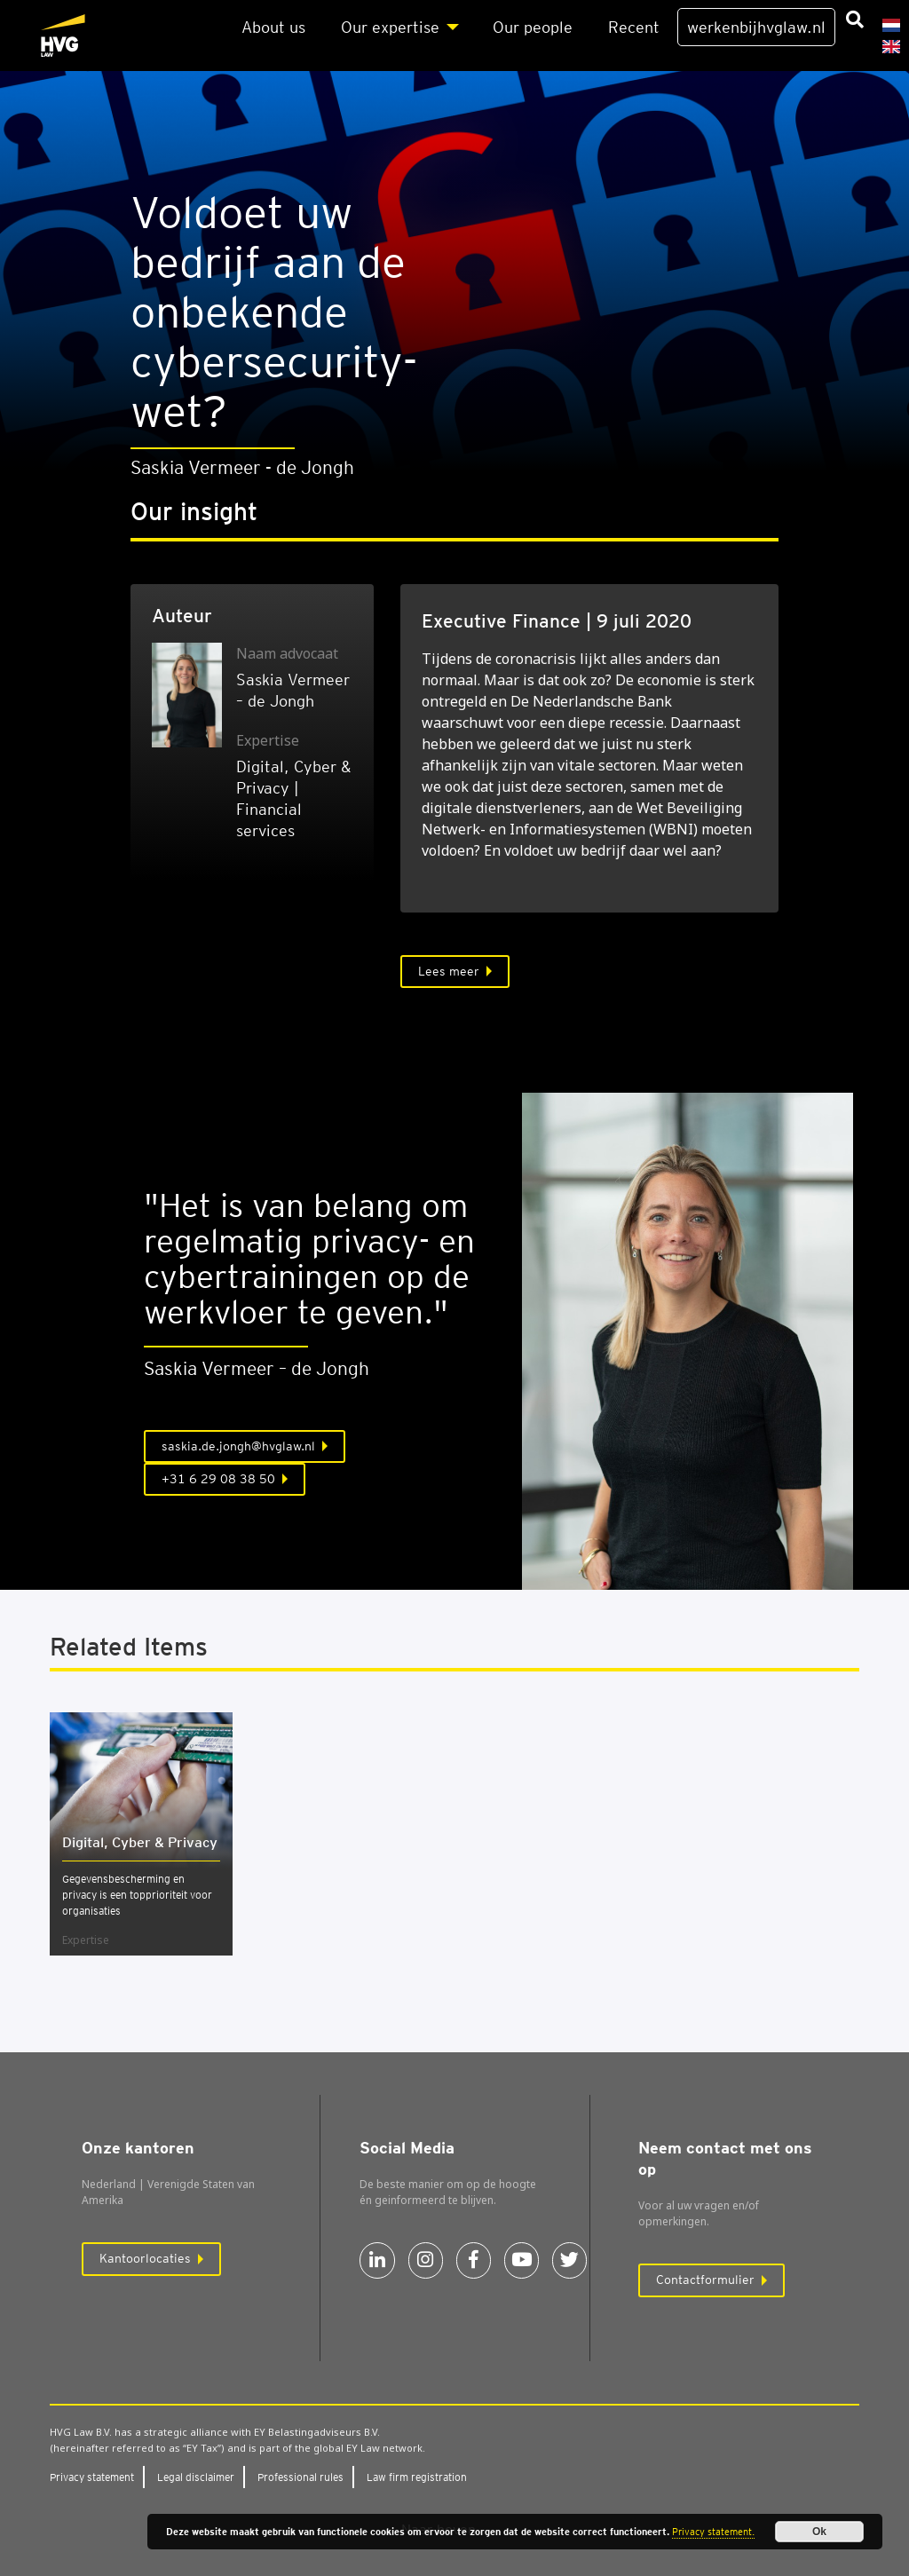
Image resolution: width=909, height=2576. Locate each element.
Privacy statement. (713, 2531)
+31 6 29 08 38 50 (218, 1479)
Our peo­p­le (533, 27)
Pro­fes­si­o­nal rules (300, 2477)
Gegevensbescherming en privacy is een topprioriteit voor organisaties (137, 1894)
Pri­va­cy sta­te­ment (92, 2477)
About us (273, 27)
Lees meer (448, 971)
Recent (634, 27)
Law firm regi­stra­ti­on (417, 2477)
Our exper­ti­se (390, 27)
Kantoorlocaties (145, 2258)
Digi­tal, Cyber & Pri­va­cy (139, 1842)
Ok (819, 2531)
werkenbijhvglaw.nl (756, 27)
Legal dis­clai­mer (195, 2477)
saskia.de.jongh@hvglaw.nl (238, 1446)
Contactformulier (705, 2279)
